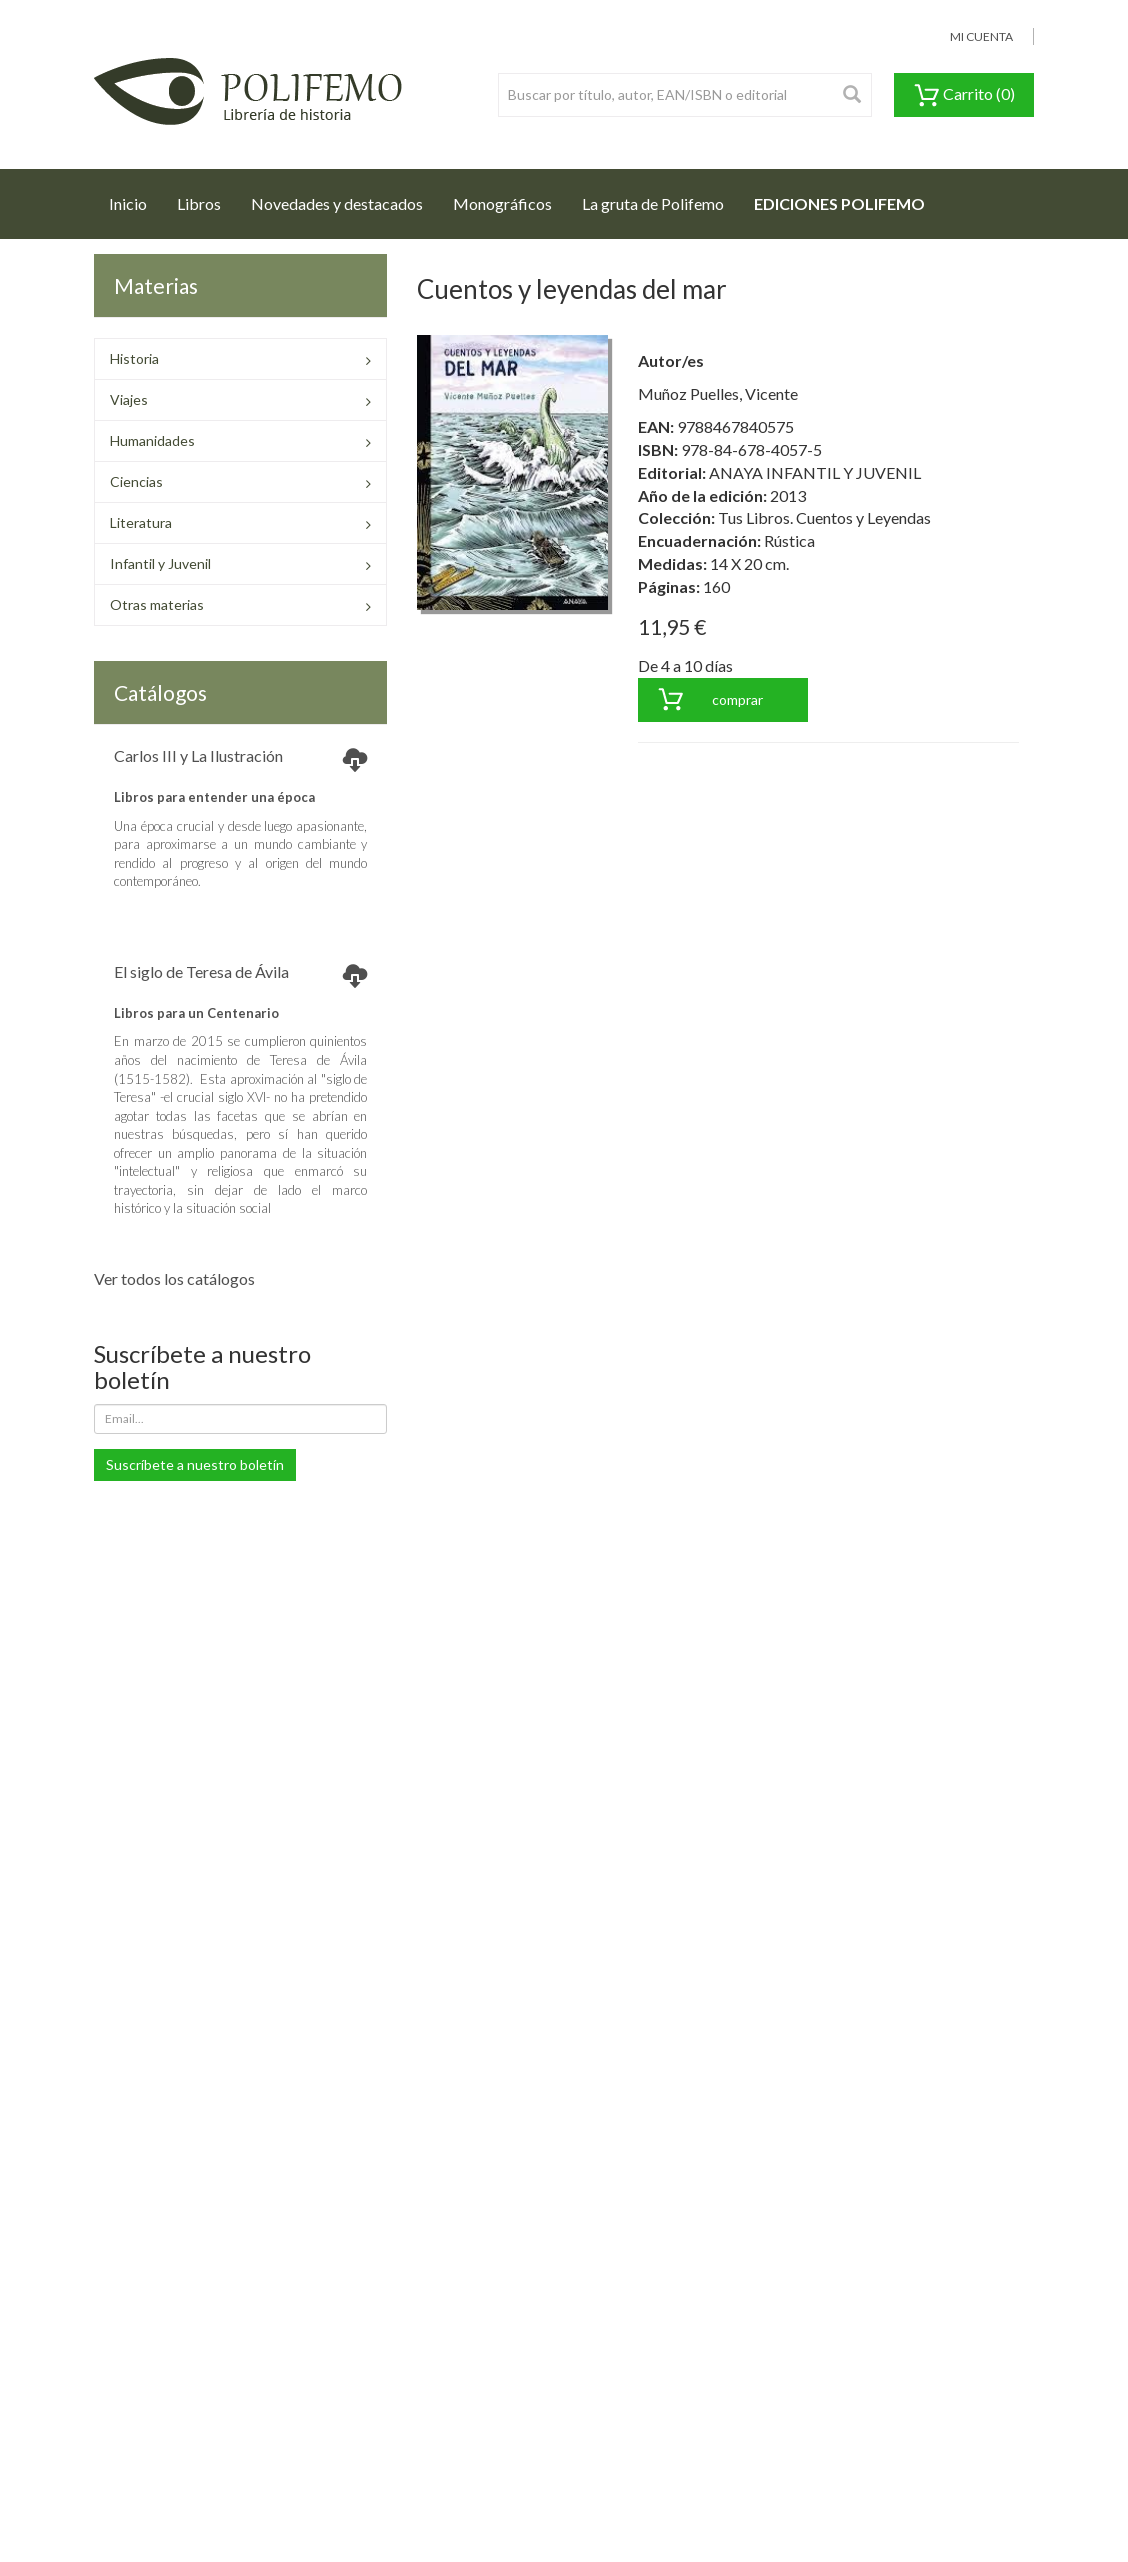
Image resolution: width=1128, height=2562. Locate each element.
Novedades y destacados (337, 203)
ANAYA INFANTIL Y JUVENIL (815, 472)
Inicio (135, 198)
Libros (199, 203)
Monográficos (502, 203)
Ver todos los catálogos (174, 1278)
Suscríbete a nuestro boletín (195, 1464)
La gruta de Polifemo (653, 203)
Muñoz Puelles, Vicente (718, 393)
